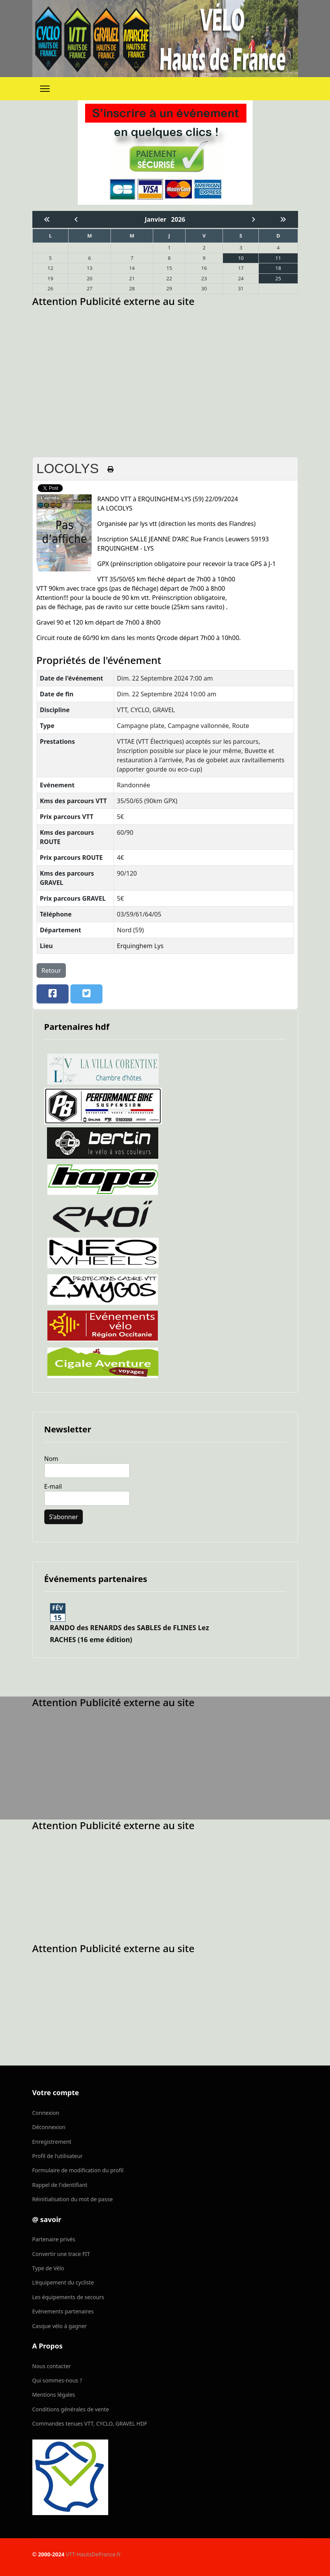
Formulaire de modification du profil (78, 2170)
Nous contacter (51, 2366)
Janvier (158, 219)
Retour (51, 970)
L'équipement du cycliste (63, 2282)
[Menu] (45, 88)
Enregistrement (52, 2141)
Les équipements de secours (68, 2297)
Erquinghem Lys (140, 946)
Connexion (45, 2112)
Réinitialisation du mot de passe (72, 2199)
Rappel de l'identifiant (59, 2185)
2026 (178, 219)
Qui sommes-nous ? (57, 2380)
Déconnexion (48, 2127)
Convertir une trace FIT (61, 2254)
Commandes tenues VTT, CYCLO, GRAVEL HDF (89, 2423)
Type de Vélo (48, 2268)
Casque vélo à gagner (59, 2326)
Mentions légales (53, 2394)
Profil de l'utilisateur (57, 2156)
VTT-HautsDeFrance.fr (93, 2554)
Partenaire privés (53, 2239)
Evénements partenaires (63, 2311)
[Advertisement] (165, 364)
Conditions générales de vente (70, 2409)
